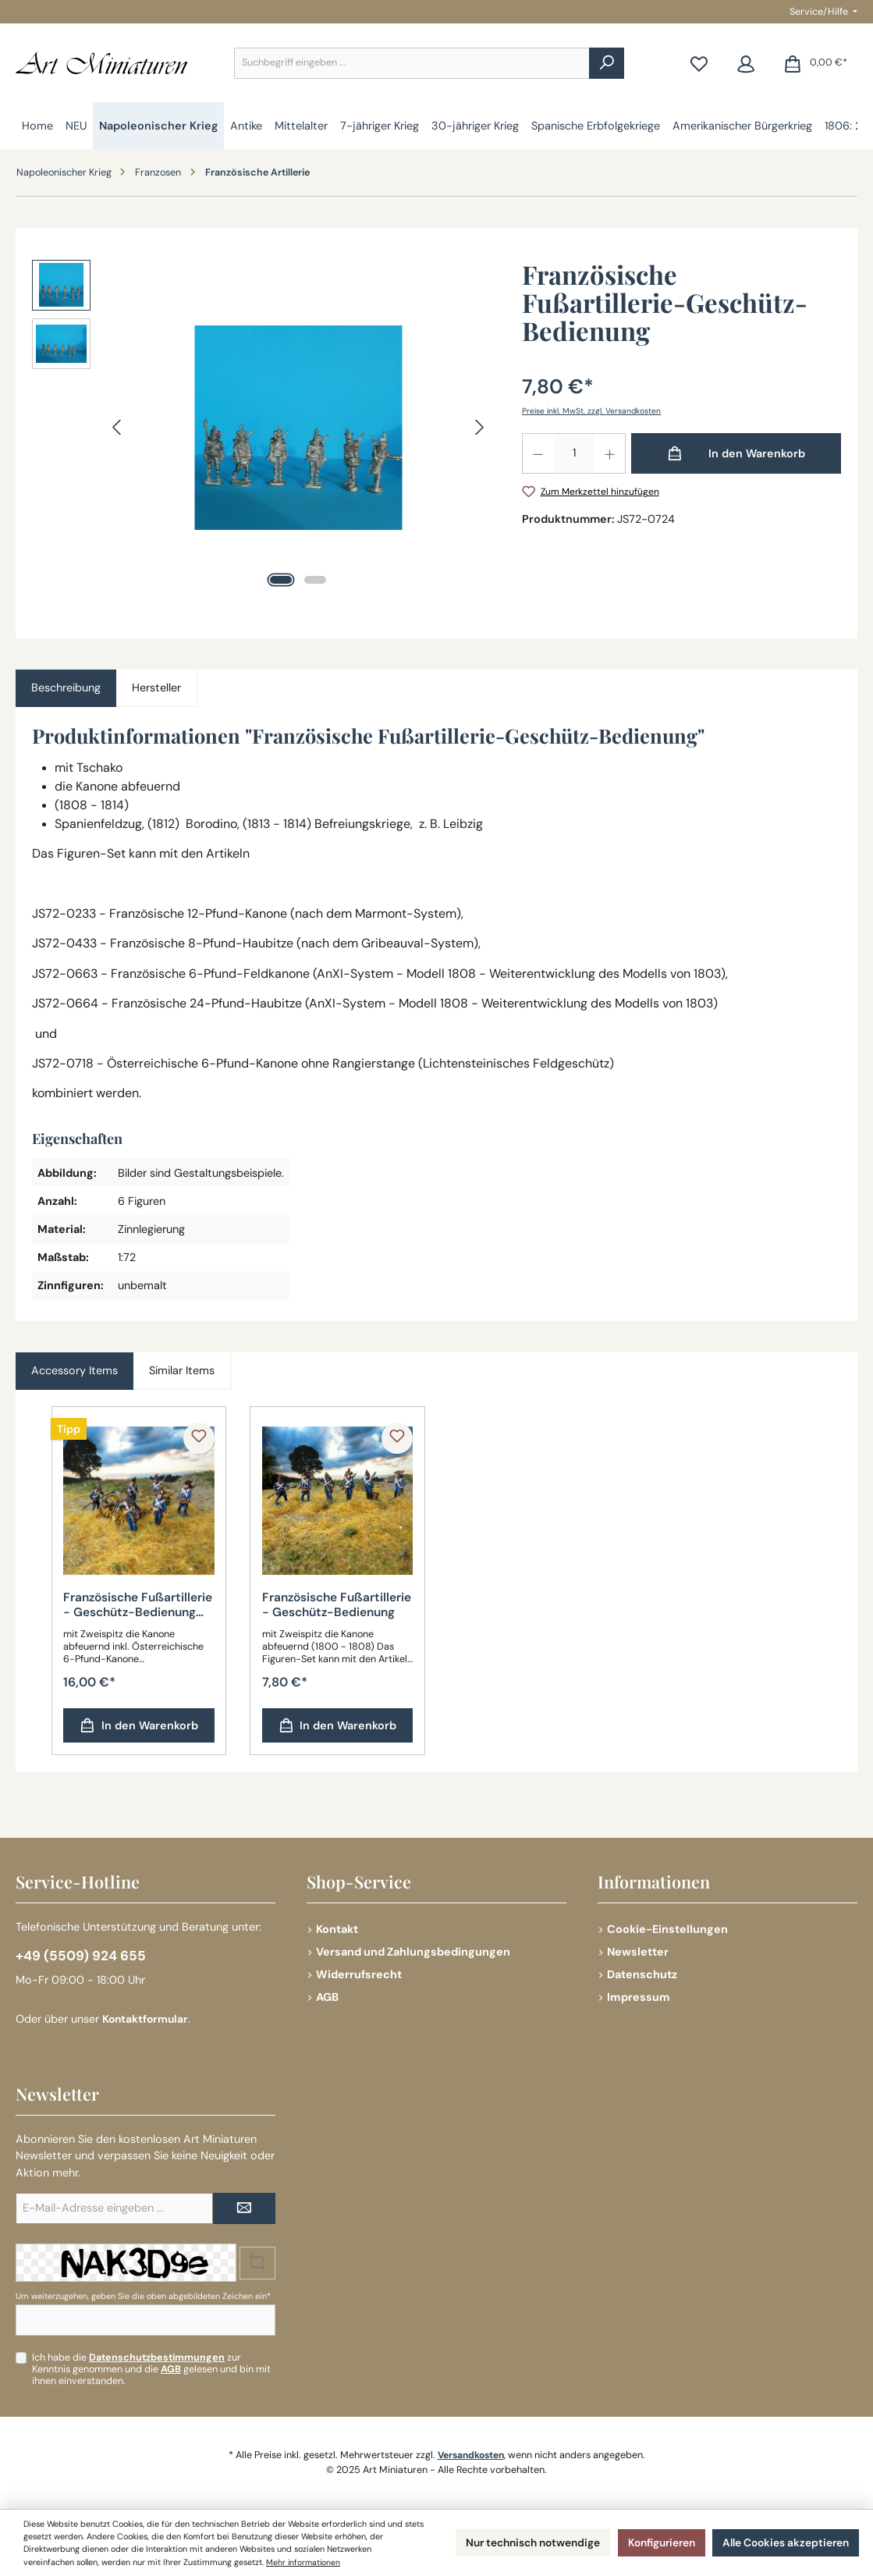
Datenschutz (642, 1973)
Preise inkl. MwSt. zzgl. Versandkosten (592, 410)
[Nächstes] (479, 427)
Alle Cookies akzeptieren (780, 2542)
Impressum (638, 1995)
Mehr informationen (351, 2561)
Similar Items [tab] (182, 1370)
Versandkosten (471, 2455)
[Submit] (244, 2208)
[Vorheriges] (118, 427)
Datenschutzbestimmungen (157, 2357)
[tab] (66, 688)
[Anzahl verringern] (537, 453)
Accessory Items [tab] (74, 1370)
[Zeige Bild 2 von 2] (315, 580)
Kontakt (337, 1927)
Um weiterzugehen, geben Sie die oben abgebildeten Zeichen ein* (143, 2295)
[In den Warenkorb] (736, 453)
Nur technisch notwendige (507, 2542)
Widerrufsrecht (359, 1973)
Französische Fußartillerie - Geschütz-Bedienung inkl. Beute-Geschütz (128, 1606)
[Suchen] (607, 63)
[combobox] (411, 63)
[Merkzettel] (699, 63)
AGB (327, 1995)
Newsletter (638, 1950)
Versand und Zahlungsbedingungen (413, 1950)
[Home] (37, 125)
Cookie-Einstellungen (667, 1927)
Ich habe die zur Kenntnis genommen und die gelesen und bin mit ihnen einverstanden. (151, 2369)
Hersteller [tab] (156, 687)
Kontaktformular (147, 2019)
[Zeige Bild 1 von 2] (281, 580)
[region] (261, 427)
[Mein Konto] (745, 63)
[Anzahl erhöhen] (610, 453)
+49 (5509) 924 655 (82, 1954)
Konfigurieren (646, 2542)
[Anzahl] (573, 453)
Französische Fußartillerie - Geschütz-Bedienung (327, 1606)
